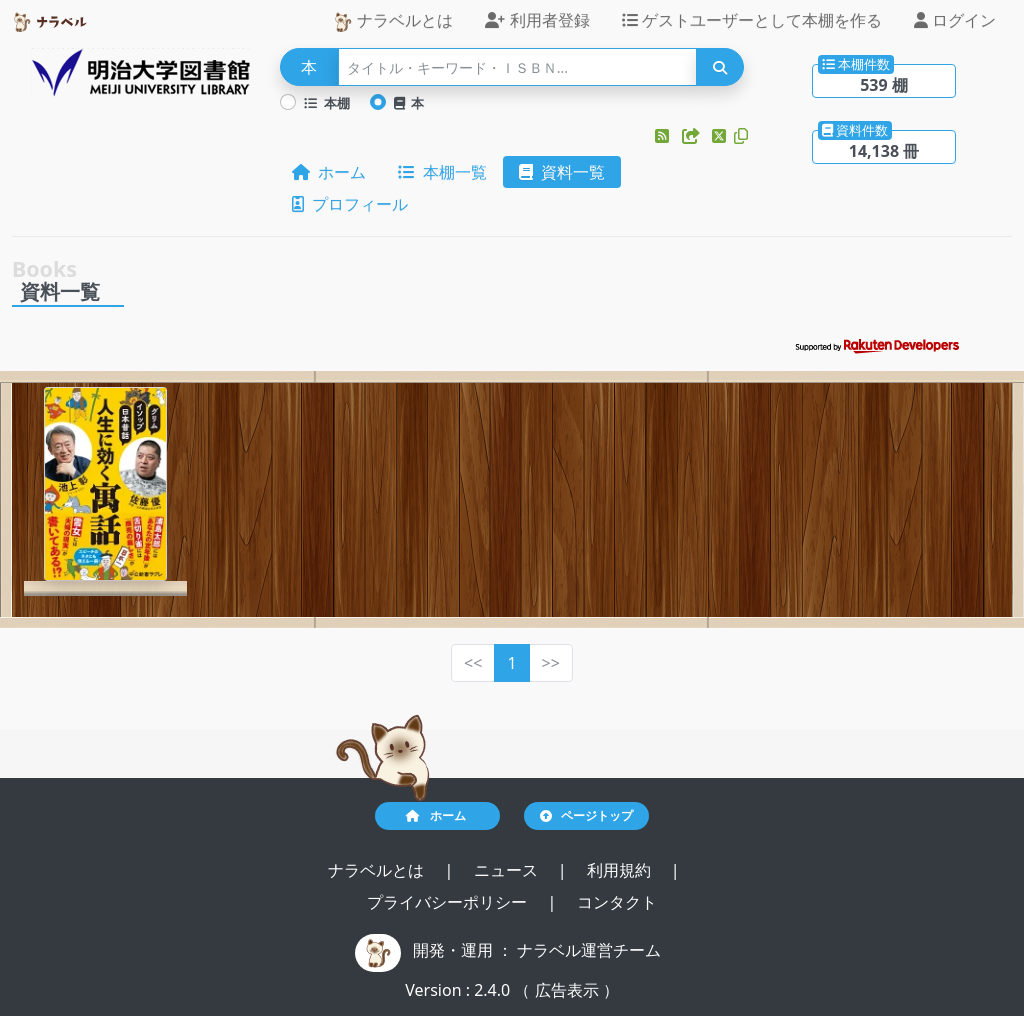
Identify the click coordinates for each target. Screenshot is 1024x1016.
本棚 (327, 103)
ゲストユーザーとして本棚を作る (752, 20)
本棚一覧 (442, 172)
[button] (664, 136)
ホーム (329, 172)
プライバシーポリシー (449, 902)
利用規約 (621, 870)
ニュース (508, 870)
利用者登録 (537, 20)
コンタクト (617, 902)
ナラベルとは (393, 20)
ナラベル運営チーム (589, 950)
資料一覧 (562, 172)
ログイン (955, 20)
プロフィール (350, 204)
